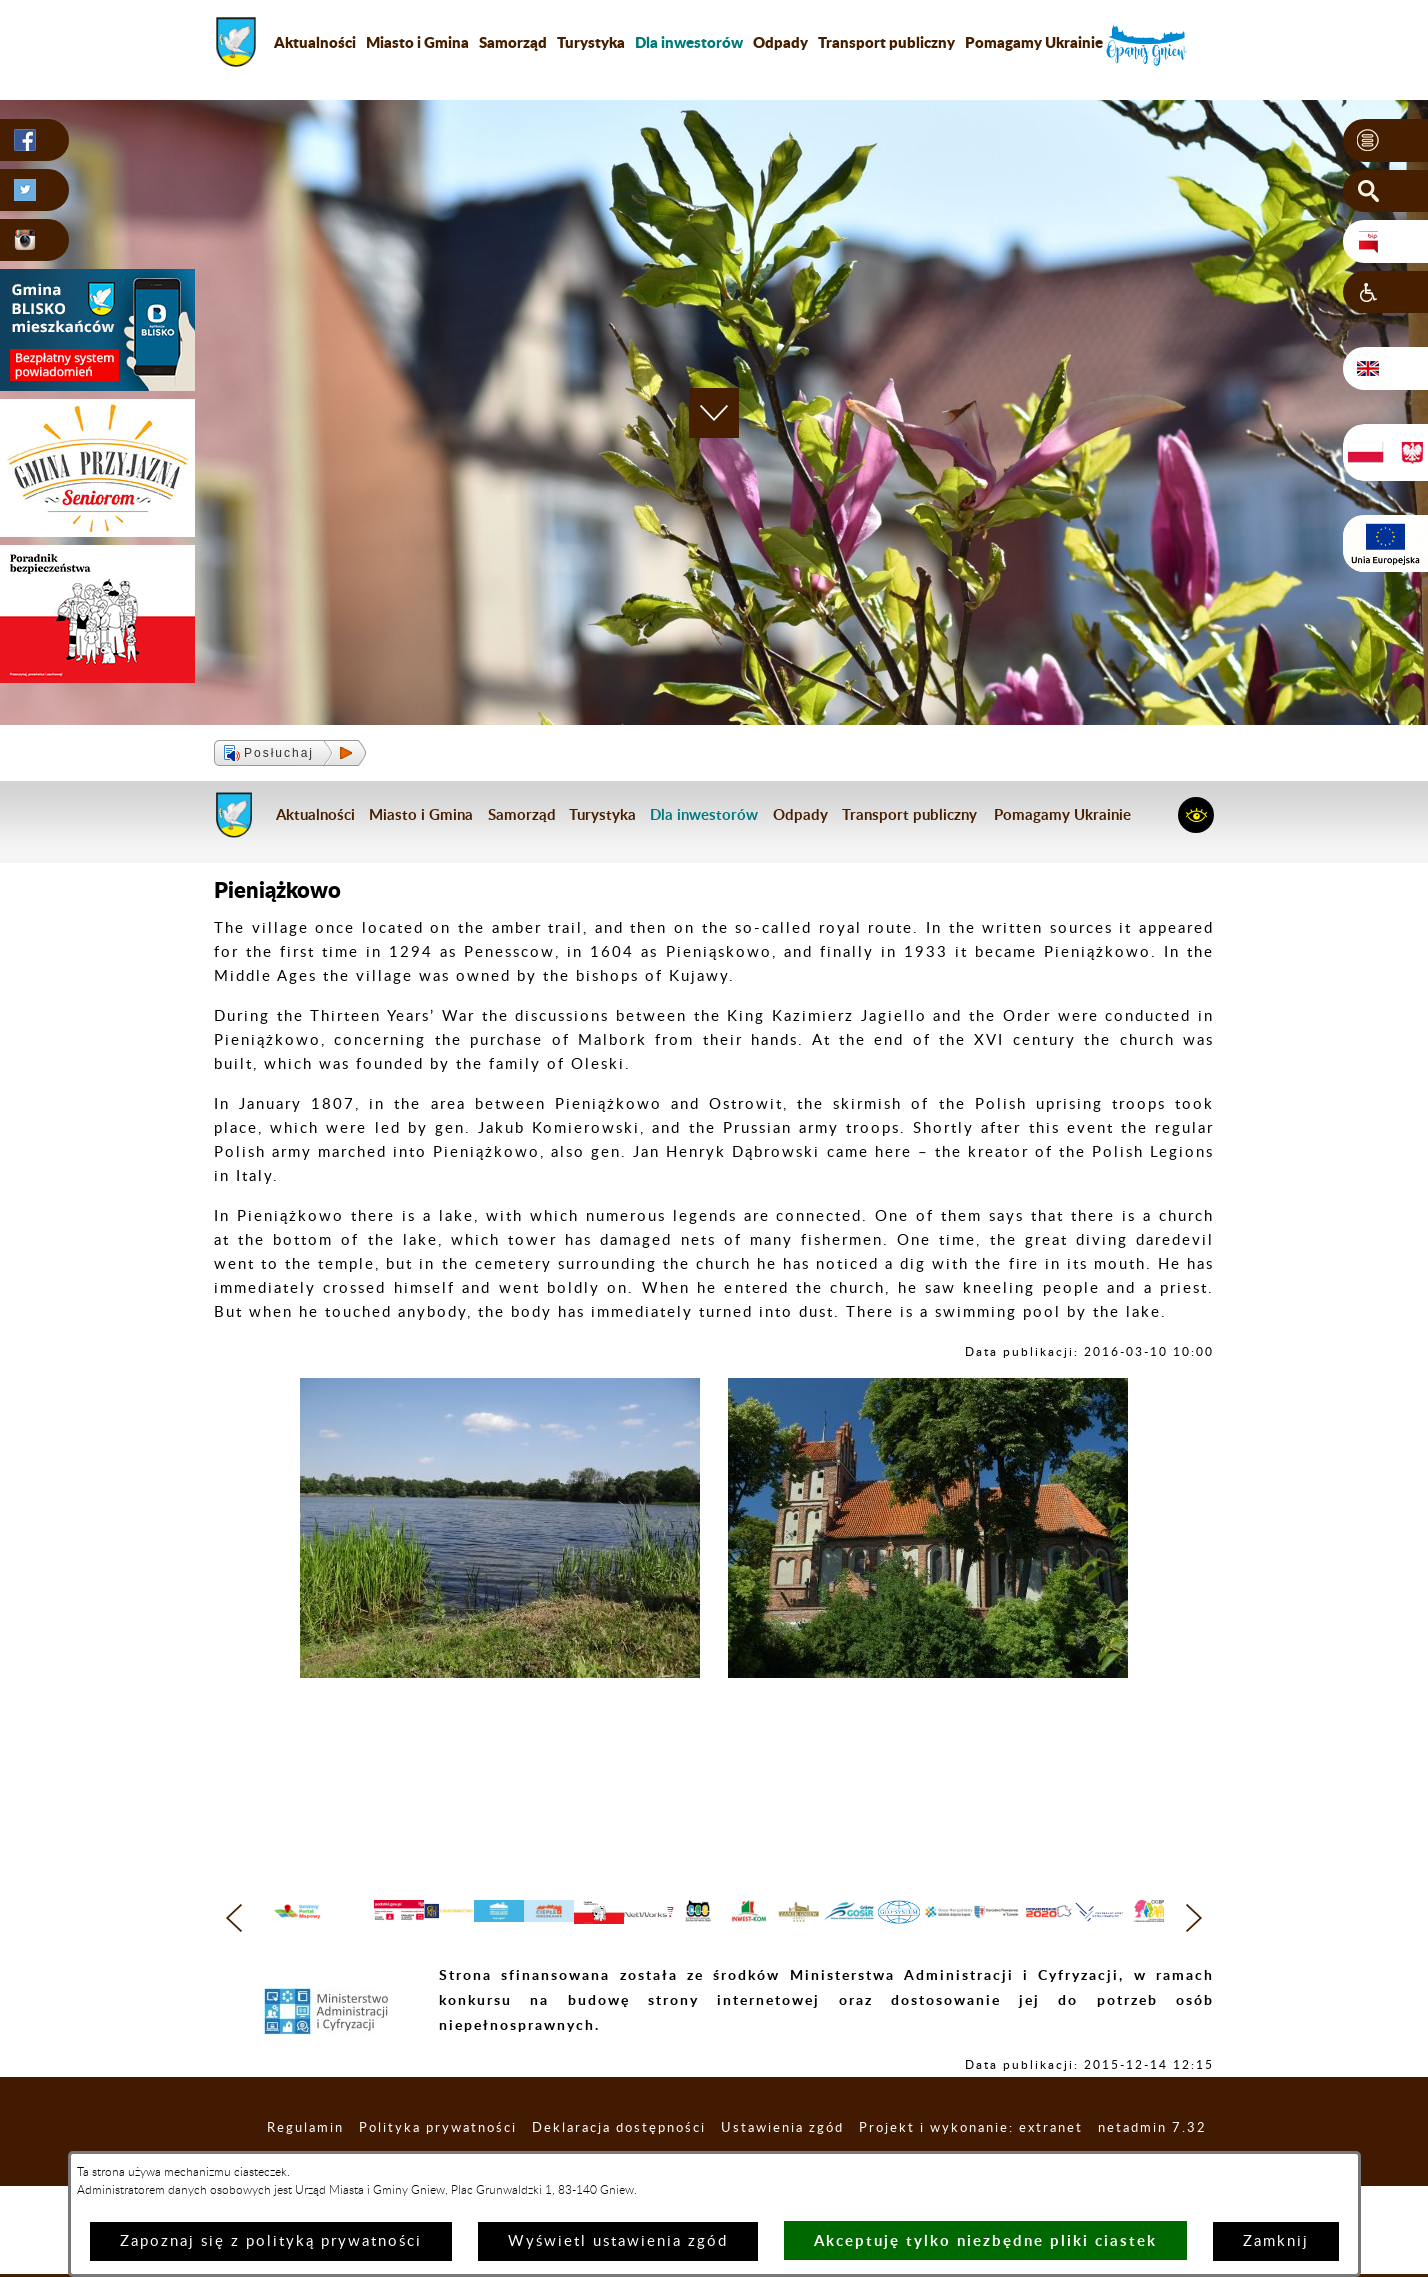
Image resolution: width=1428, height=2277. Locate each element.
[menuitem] (689, 42)
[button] (1385, 141)
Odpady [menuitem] (780, 42)
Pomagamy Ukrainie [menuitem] (1034, 42)
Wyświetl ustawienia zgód (618, 2241)
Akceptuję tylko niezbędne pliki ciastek (985, 2240)
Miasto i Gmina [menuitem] (417, 42)
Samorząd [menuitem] (513, 42)
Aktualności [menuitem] (315, 42)
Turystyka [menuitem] (591, 42)
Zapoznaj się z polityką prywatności (271, 2241)
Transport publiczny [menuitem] (886, 42)
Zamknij (1276, 2241)
